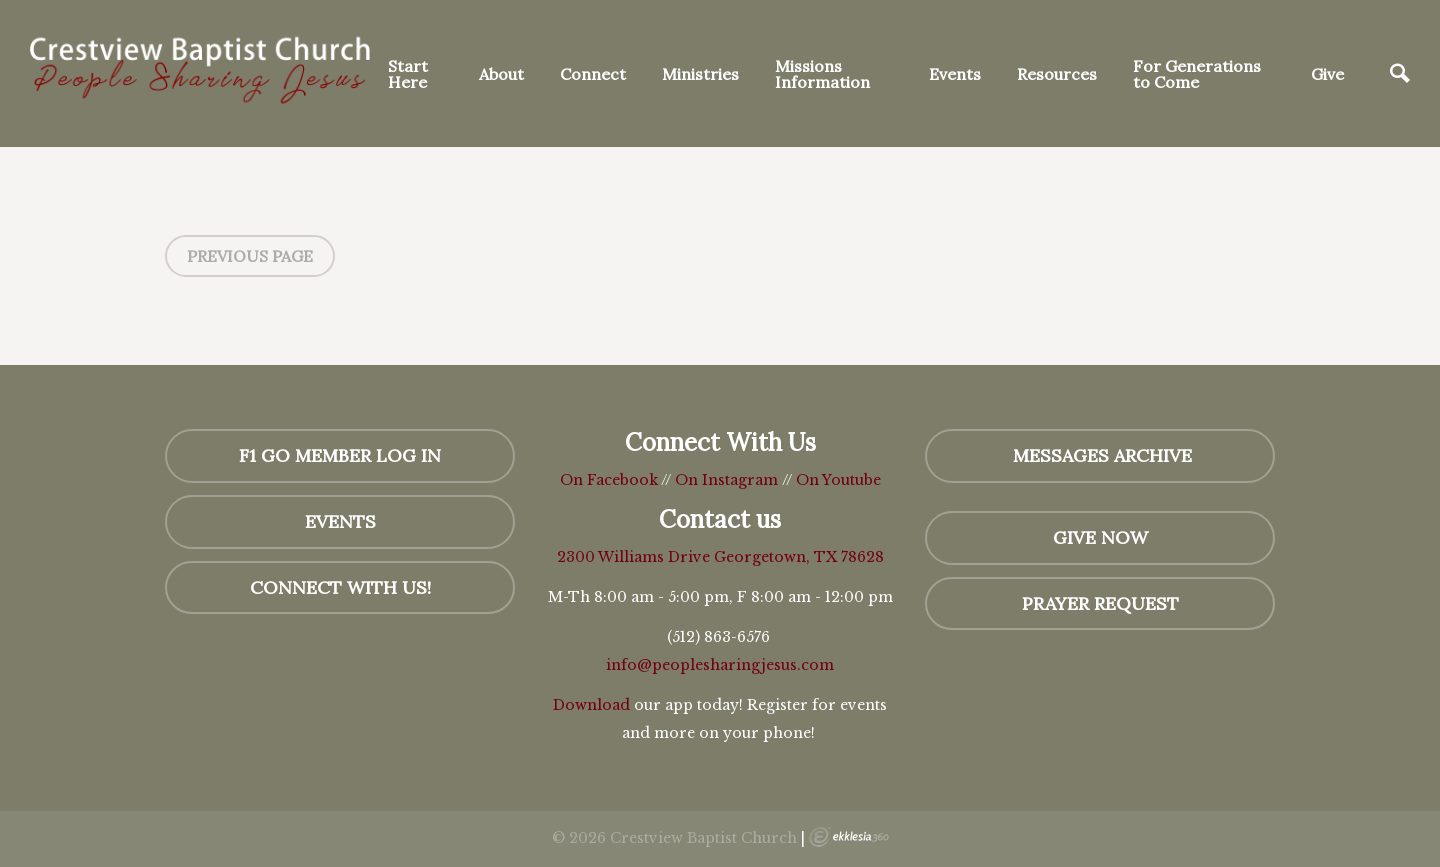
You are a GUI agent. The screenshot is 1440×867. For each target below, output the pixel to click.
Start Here (408, 74)
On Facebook (609, 480)
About (501, 74)
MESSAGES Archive (1100, 455)
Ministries (700, 74)
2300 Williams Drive (635, 557)
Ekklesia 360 (849, 837)
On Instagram (726, 480)
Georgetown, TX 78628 (799, 557)
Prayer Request (1100, 603)
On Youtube (838, 480)
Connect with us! (340, 587)
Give (1327, 74)
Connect (593, 74)
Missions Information (822, 74)
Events (955, 74)
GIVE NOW (1100, 537)
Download (591, 705)
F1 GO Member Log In (340, 455)
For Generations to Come (1197, 74)
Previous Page (250, 256)
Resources (1057, 74)
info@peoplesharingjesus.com (720, 665)
